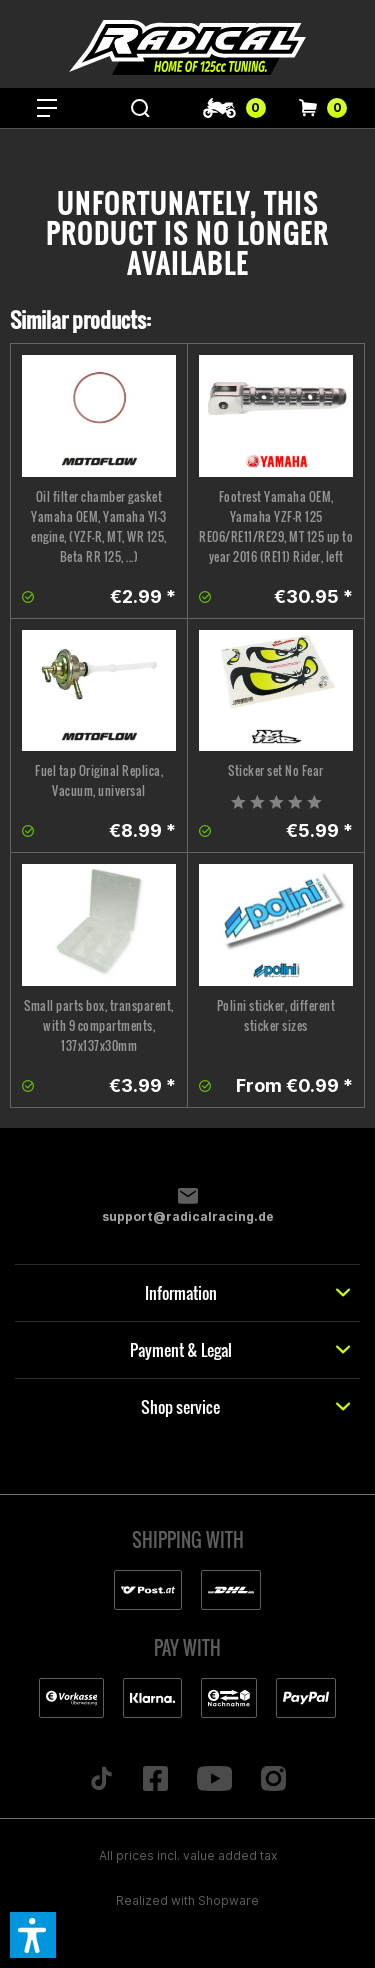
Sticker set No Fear (276, 770)
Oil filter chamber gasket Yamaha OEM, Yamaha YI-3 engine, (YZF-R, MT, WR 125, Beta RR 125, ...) (99, 526)
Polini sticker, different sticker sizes (276, 1015)
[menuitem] (47, 108)
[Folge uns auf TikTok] (101, 1780)
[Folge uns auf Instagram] (274, 1780)
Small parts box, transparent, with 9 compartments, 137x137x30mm (99, 1025)
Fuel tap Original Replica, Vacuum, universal (99, 780)
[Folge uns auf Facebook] (155, 1780)
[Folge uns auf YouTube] (214, 1780)
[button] (33, 1935)
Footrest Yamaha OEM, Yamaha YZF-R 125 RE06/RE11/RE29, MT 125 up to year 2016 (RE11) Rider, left (276, 526)
